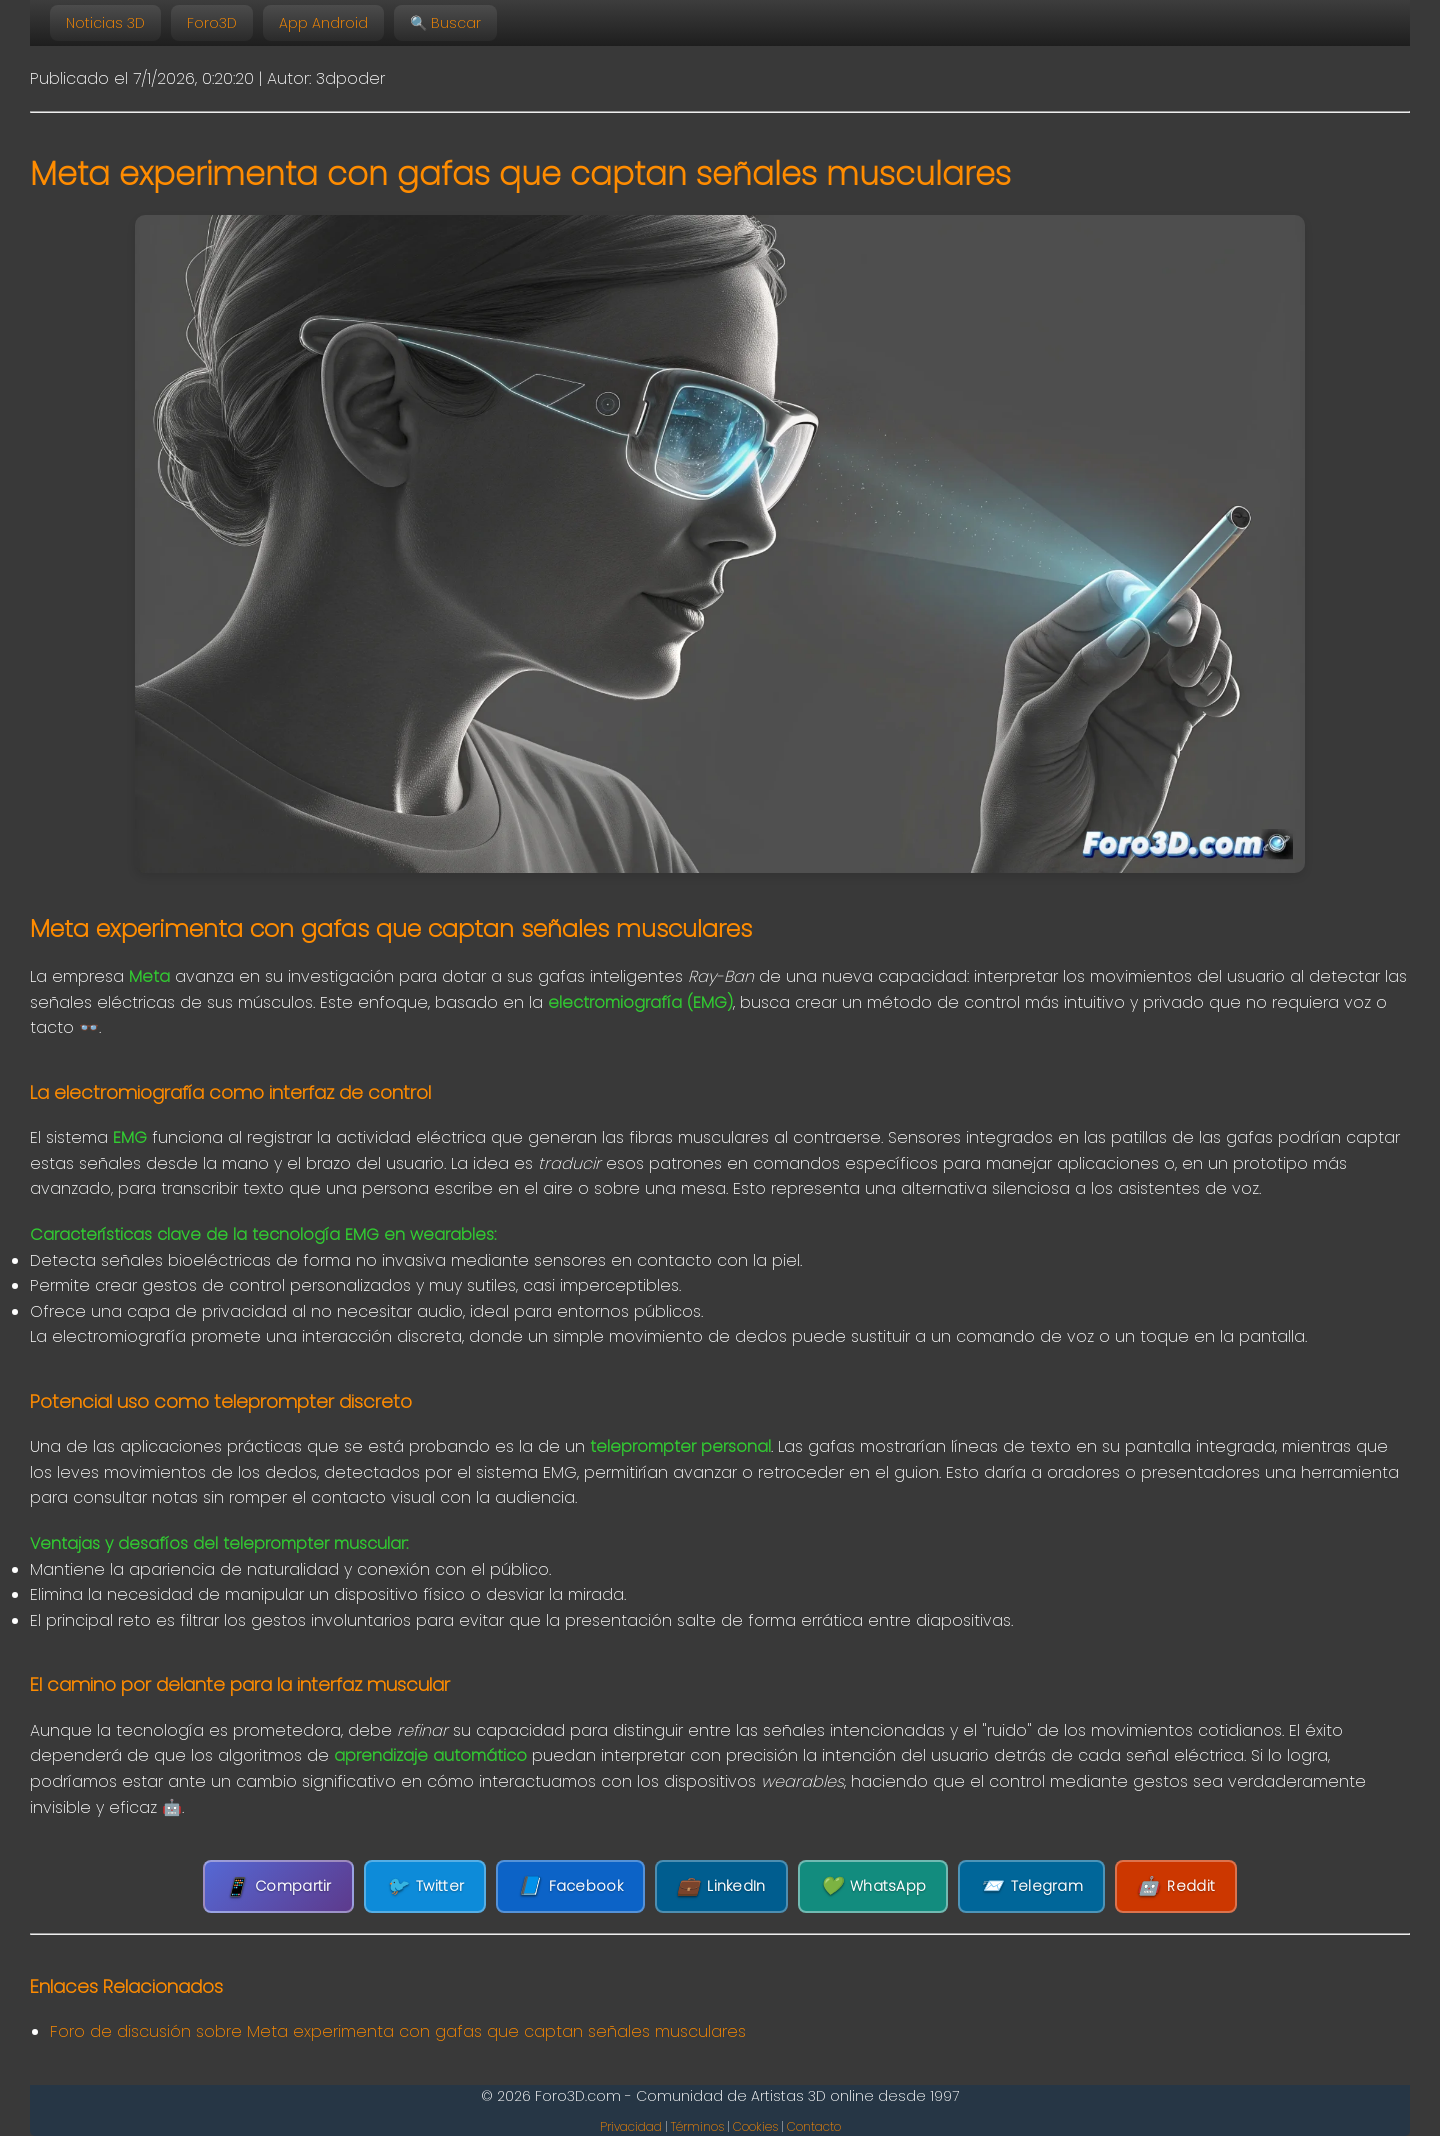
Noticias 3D (105, 23)
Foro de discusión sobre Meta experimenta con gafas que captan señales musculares (398, 2031)
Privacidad (631, 2126)
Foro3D (212, 23)
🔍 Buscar (445, 23)
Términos (697, 2126)
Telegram (1031, 1886)
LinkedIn (721, 1886)
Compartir (278, 1886)
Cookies (755, 2126)
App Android (323, 23)
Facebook (570, 1886)
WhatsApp (873, 1886)
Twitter (425, 1886)
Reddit (1176, 1886)
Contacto (814, 2126)
